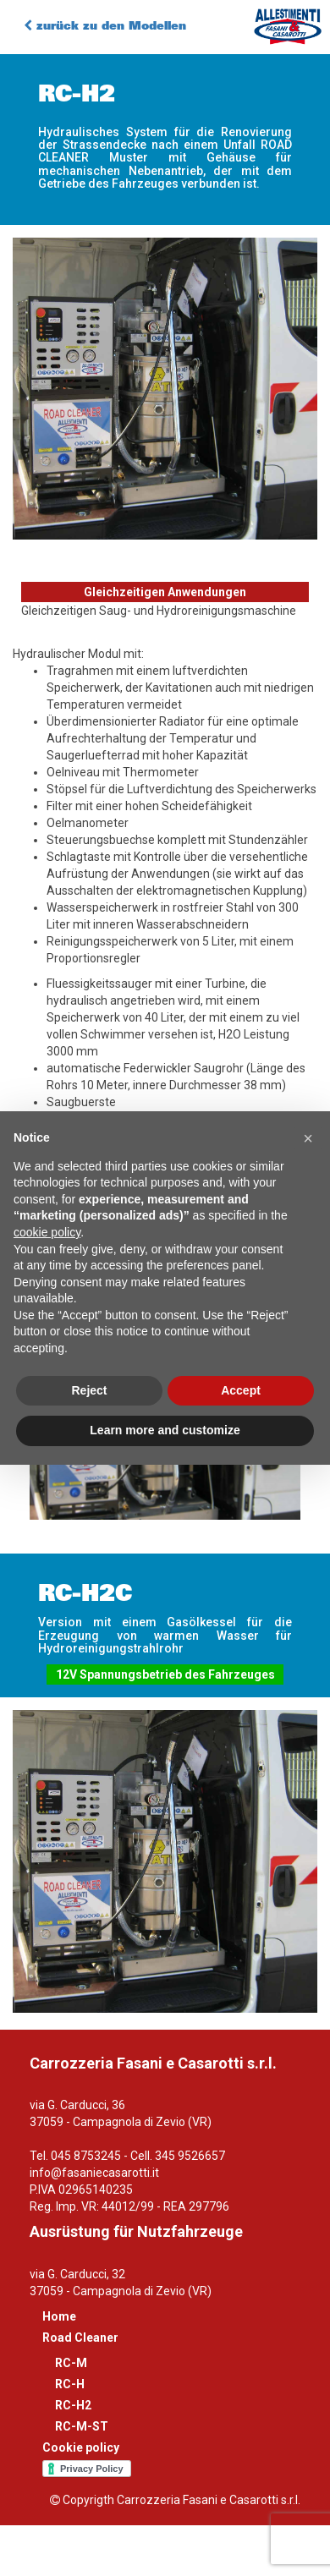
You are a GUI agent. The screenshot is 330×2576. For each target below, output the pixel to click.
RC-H (70, 2384)
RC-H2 (73, 2405)
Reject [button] (89, 1390)
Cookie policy (80, 2447)
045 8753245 (86, 2155)
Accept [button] (241, 1390)
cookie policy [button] (47, 1232)
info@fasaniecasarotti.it (94, 2172)
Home (59, 2316)
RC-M (71, 2363)
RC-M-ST (81, 2426)
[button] (308, 1138)
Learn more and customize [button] (164, 1430)
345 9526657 (190, 2155)
